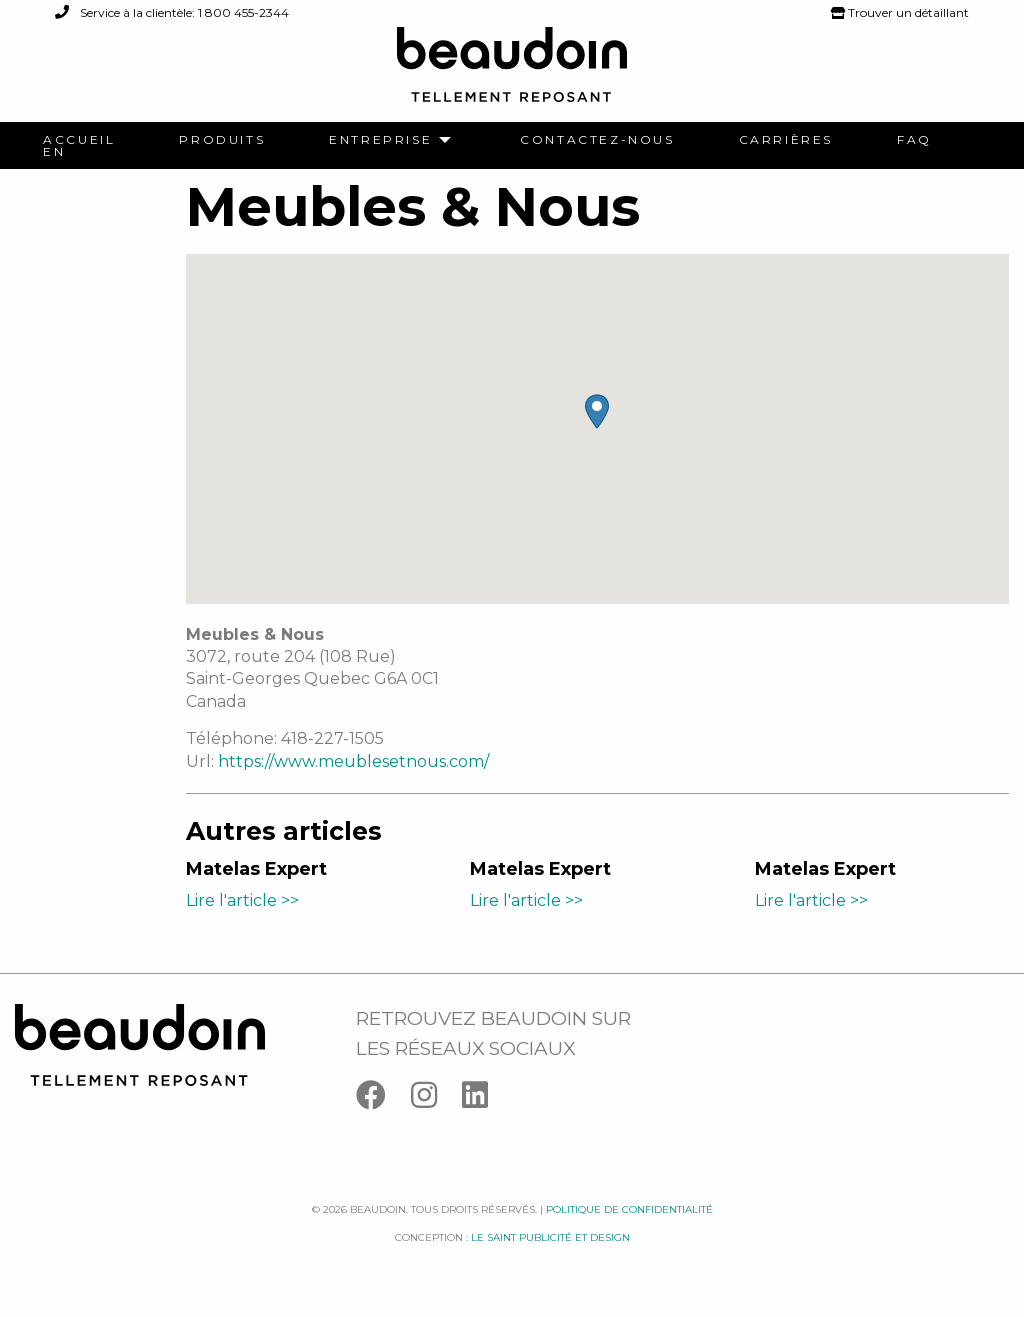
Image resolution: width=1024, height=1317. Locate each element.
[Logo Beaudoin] (512, 73)
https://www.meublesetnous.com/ (353, 761)
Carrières (786, 140)
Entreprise (380, 140)
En (54, 152)
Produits (222, 140)
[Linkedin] (485, 1099)
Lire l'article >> (242, 900)
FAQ (914, 140)
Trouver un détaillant (900, 12)
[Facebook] (383, 1099)
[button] (597, 411)
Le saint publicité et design (550, 1237)
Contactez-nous (597, 140)
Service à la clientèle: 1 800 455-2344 (172, 12)
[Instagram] (436, 1099)
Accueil (79, 140)
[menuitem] (79, 140)
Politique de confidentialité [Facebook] (629, 1209)
